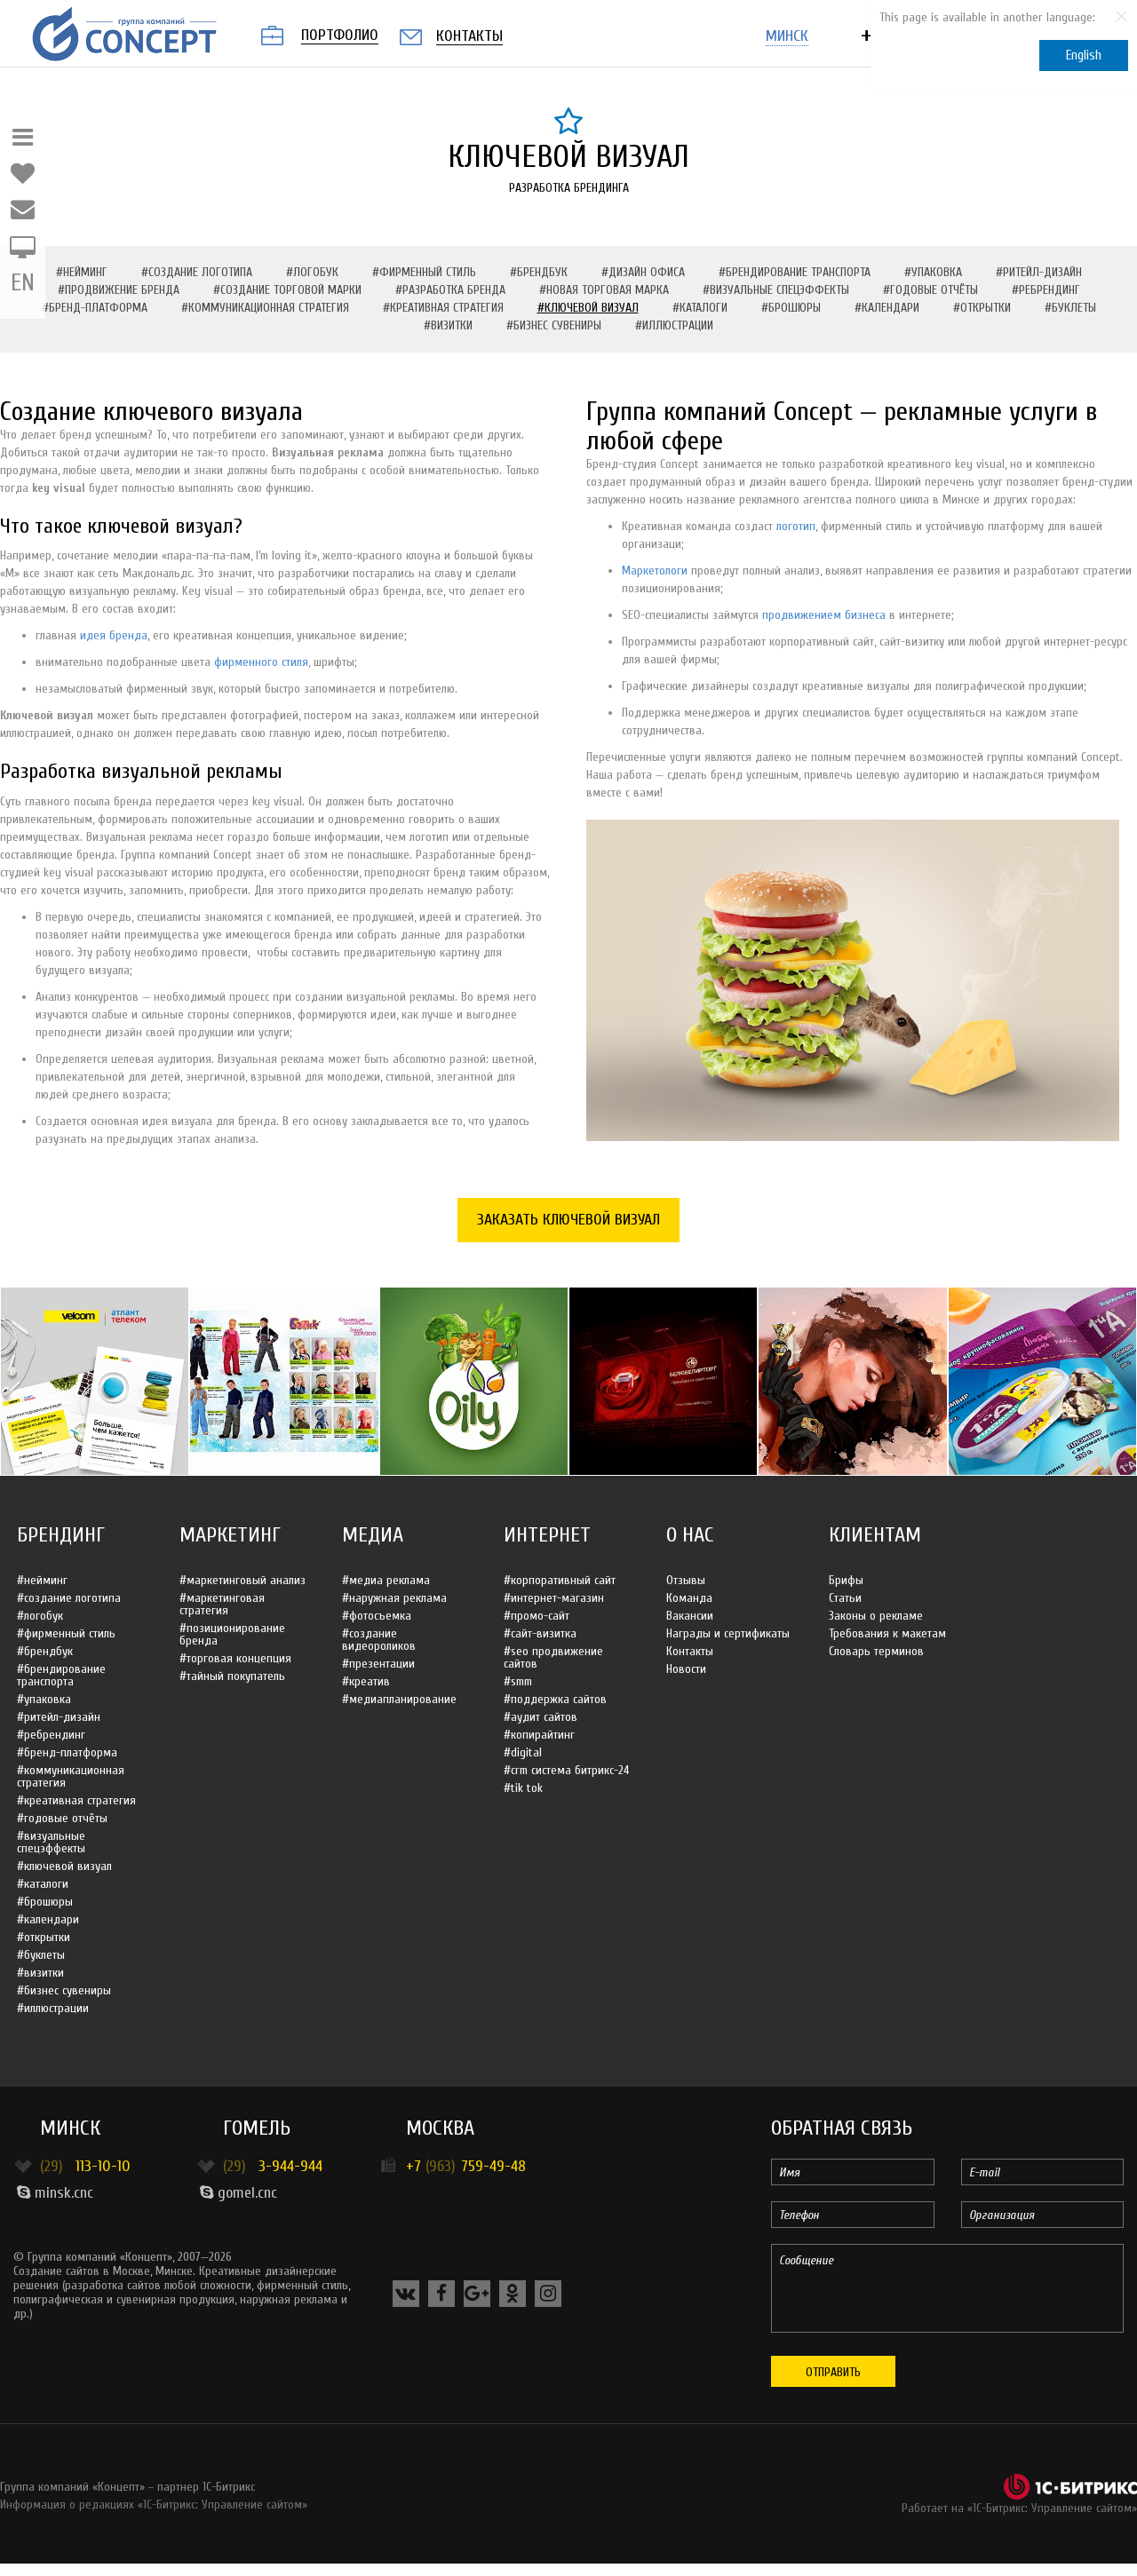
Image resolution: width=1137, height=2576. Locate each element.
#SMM (518, 1681)
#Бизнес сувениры (553, 325)
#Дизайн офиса (643, 272)
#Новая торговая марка (604, 289)
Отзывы (685, 1580)
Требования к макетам (887, 1633)
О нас (690, 1535)
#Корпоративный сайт (560, 1580)
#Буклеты (1070, 307)
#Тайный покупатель (232, 1676)
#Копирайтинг (539, 1734)
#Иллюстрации (674, 325)
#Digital (523, 1752)
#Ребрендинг (1046, 289)
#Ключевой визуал (588, 307)
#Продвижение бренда (118, 289)
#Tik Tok (523, 1787)
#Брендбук (539, 272)
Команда (689, 1597)
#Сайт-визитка (540, 1633)
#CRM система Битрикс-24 (566, 1770)
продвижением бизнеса (824, 614)
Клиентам (875, 1535)
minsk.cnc (55, 2193)
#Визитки (448, 325)
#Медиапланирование (399, 1699)
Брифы (846, 1580)
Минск (70, 2128)
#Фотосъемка (376, 1615)
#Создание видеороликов (379, 1639)
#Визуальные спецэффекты (776, 289)
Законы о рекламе (876, 1615)
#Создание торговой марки (287, 289)
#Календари (887, 307)
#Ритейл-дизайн (1039, 272)
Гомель (256, 2128)
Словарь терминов (876, 1651)
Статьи (845, 1597)
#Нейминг (81, 272)
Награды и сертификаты (728, 1633)
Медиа (372, 1535)
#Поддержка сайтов (555, 1699)
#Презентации (378, 1663)
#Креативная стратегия (443, 307)
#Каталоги (700, 307)
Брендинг (61, 1535)
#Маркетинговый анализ (242, 1580)
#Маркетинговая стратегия (222, 1604)
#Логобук (312, 272)
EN (23, 283)
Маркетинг (230, 1535)
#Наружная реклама (394, 1597)
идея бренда (113, 635)
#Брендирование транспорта (795, 272)
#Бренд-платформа (94, 307)
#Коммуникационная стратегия (265, 307)
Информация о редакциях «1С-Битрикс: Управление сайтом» (153, 2504)
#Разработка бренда (450, 289)
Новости (686, 1668)
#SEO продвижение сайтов (553, 1657)
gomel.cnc (238, 2193)
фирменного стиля (261, 662)
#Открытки (982, 307)
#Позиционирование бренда (232, 1634)
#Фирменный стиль (424, 272)
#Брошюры (791, 307)
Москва (440, 2128)
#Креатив (366, 1681)
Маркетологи (655, 570)
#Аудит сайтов (540, 1716)
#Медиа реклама (386, 1580)
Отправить (833, 2372)
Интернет (547, 1535)
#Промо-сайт (536, 1615)
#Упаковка (933, 272)
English (1083, 55)
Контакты (689, 1651)
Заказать (568, 1219)
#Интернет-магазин (554, 1597)
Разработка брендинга (569, 187)
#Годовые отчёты (930, 289)
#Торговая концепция (235, 1658)
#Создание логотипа (196, 272)
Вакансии (689, 1615)
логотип (795, 526)
